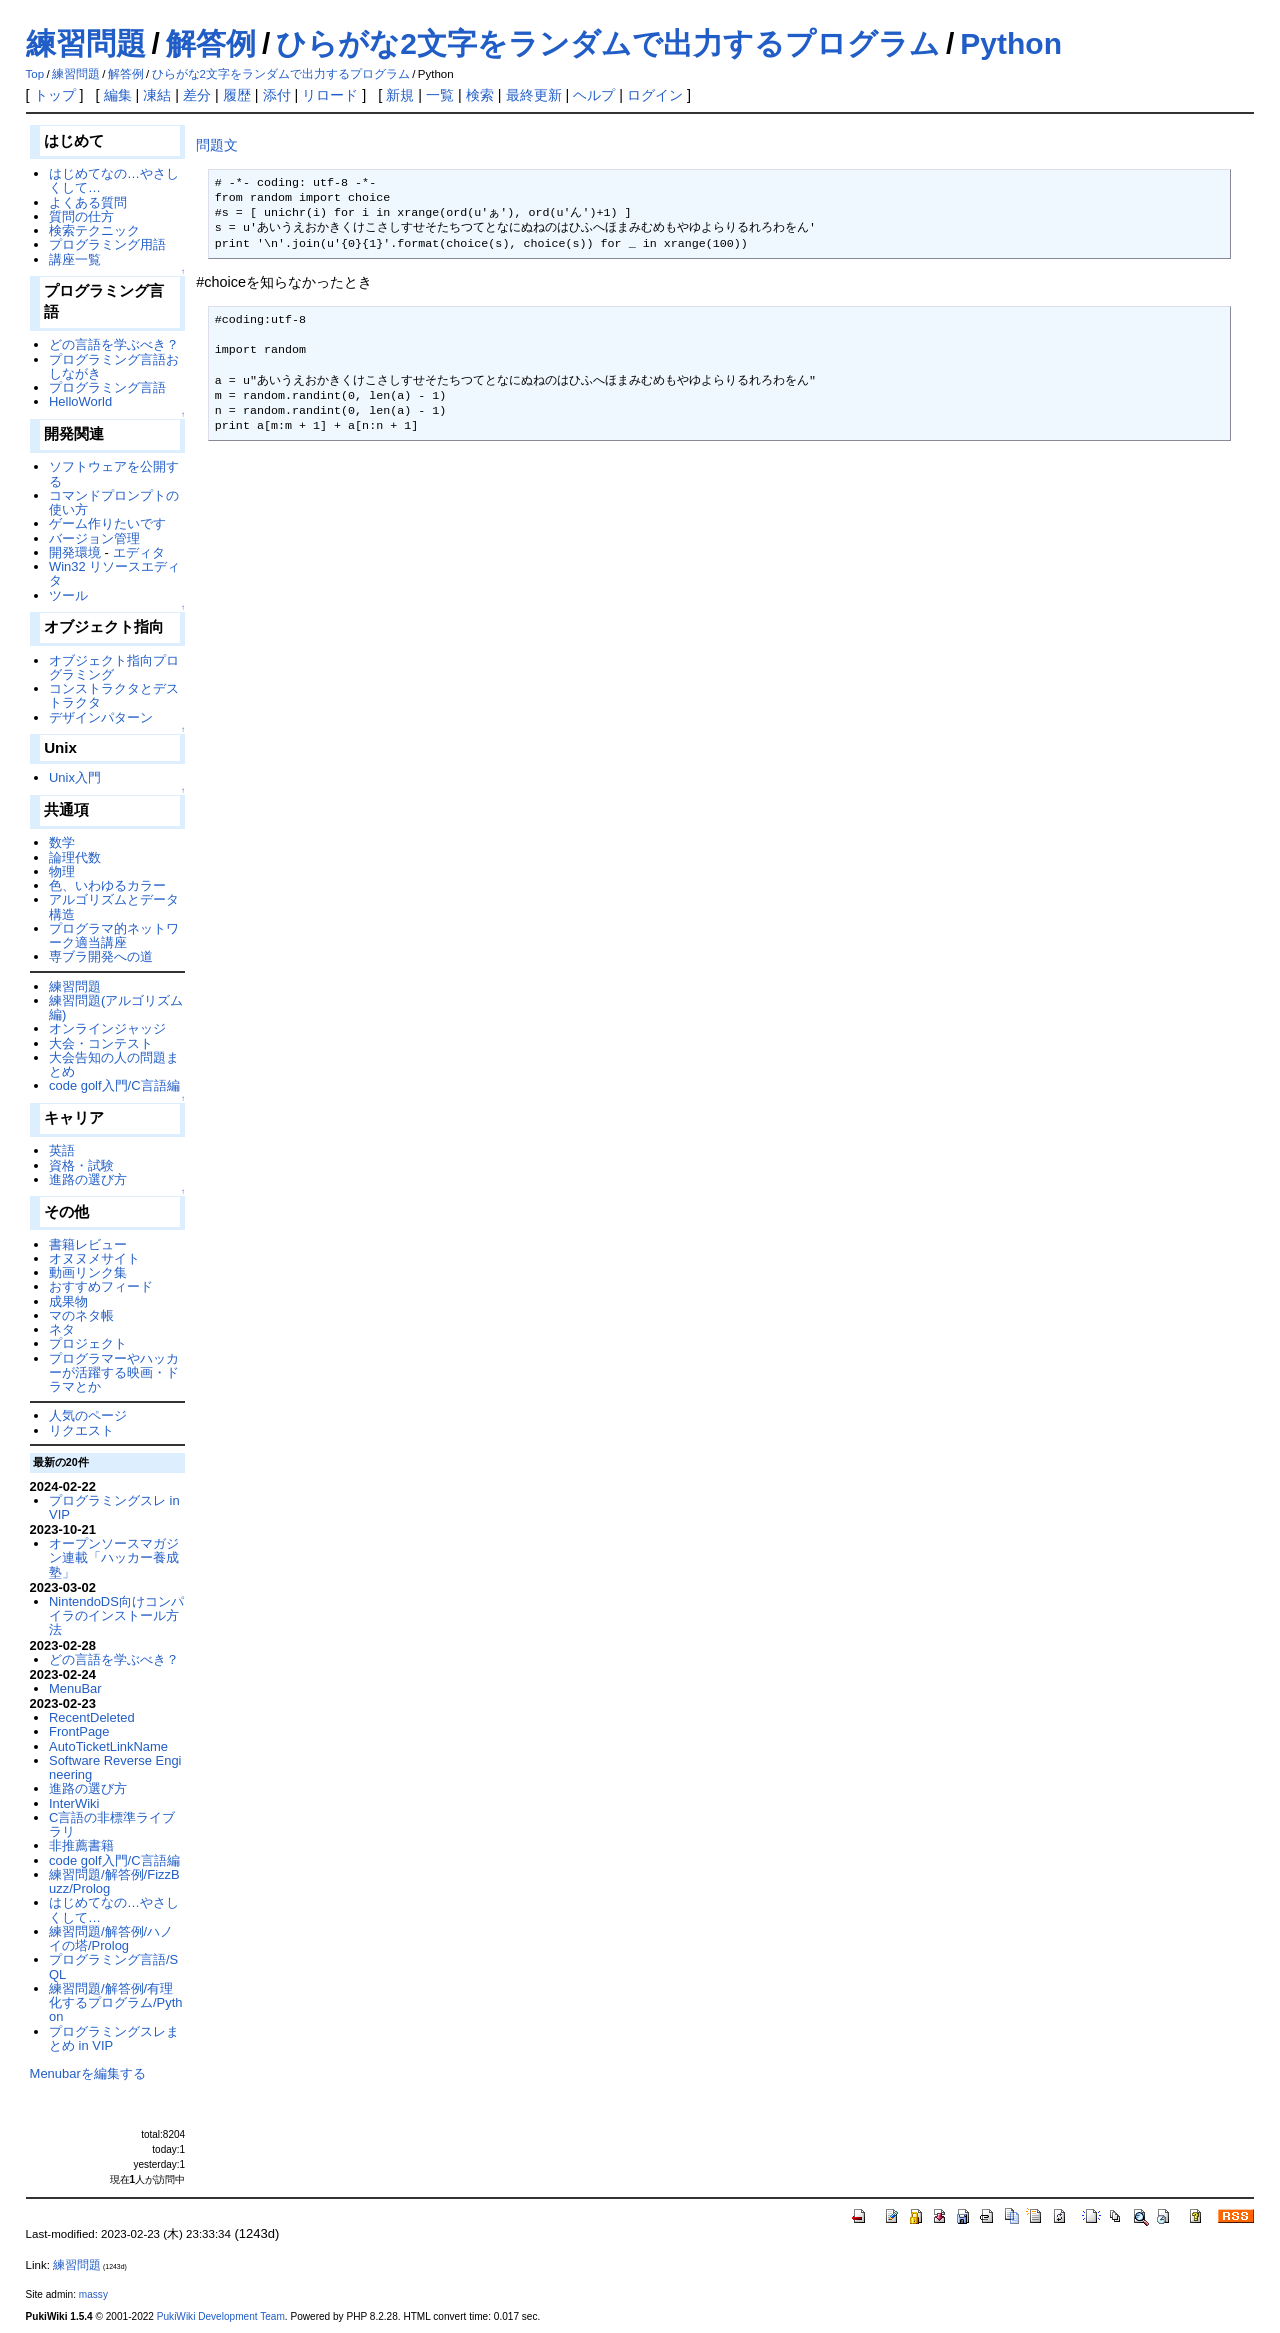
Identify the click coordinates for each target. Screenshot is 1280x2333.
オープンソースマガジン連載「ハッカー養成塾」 (114, 1558)
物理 (62, 871)
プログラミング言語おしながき (114, 366)
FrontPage (79, 1731)
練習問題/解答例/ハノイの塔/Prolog (111, 1938)
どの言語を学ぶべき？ (114, 344)
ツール (68, 595)
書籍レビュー (88, 1244)
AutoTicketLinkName (108, 1746)
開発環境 (75, 552)
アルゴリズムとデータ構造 (114, 906)
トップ (55, 95)
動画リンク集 (88, 1272)
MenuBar (75, 1688)
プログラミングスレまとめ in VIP (114, 2038)
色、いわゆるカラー (107, 885)
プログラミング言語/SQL (113, 1966)
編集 (118, 95)
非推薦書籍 (81, 1845)
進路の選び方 (88, 1179)
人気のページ (88, 1415)
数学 (62, 842)
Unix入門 (75, 777)
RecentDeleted (92, 1717)
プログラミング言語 (107, 387)
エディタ (139, 552)
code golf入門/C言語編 (114, 1085)
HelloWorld (80, 401)
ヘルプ (594, 95)
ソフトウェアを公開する (114, 473)
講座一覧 (75, 259)
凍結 (157, 95)
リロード (330, 95)
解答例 (211, 43)
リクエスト (81, 1430)
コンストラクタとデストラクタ (114, 695)
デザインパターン (101, 717)
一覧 (440, 95)
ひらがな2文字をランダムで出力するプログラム (608, 43)
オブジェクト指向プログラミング (114, 667)
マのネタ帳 (81, 1315)
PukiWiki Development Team (221, 2316)
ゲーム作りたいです (107, 523)
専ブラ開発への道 (101, 956)
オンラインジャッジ (107, 1028)
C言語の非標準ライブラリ (112, 1824)
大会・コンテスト (101, 1043)
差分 (197, 95)
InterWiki (74, 1803)
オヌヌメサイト (94, 1258)
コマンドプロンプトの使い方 (114, 502)
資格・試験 (81, 1165)
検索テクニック (94, 230)
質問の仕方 (81, 216)
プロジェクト (88, 1343)
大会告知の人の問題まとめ (114, 1064)
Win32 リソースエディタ (114, 573)
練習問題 (86, 43)
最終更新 (534, 95)
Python (1011, 43)
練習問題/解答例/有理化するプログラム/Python (116, 2003)
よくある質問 (88, 202)
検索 (480, 95)
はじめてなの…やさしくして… (114, 180)
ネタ (62, 1329)
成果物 (68, 1301)
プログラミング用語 (107, 244)
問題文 (217, 145)
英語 (62, 1150)
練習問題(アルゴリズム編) (116, 1007)
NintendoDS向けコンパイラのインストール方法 (116, 1616)
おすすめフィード (101, 1286)
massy (93, 2294)
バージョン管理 (94, 538)
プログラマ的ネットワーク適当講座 (114, 935)
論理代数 (75, 857)
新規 (400, 95)
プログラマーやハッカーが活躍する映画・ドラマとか (114, 1373)
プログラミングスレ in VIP (114, 1507)
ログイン (655, 95)
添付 (277, 95)
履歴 (237, 95)
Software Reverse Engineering (115, 1767)
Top (35, 74)
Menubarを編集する (88, 2073)
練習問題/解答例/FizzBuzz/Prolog (114, 1881)
